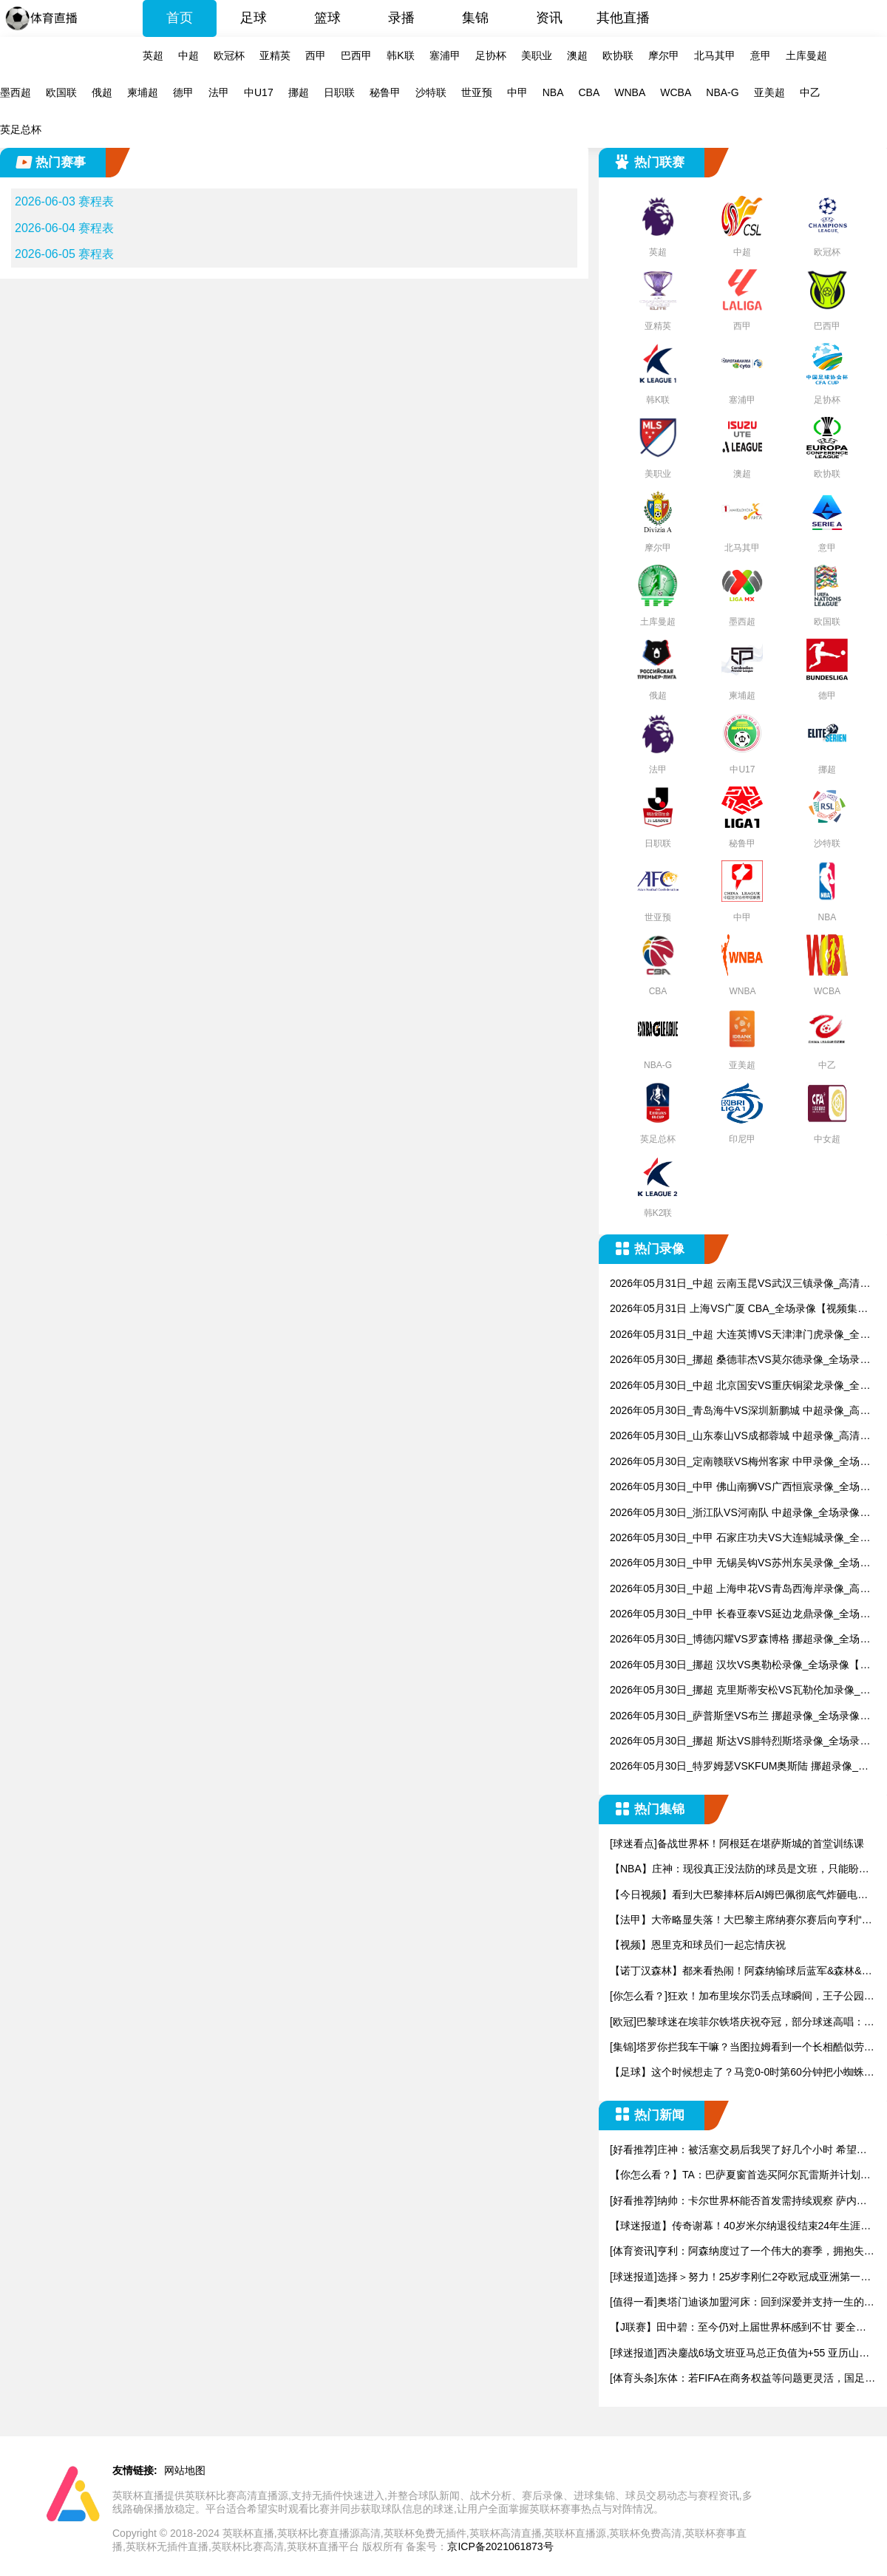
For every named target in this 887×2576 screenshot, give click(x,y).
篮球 (327, 17)
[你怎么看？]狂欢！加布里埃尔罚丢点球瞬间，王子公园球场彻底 (742, 1997)
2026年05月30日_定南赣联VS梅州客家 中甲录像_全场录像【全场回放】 (740, 1462)
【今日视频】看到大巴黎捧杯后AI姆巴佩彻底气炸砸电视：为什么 (733, 1896)
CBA (588, 92)
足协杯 (490, 55)
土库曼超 (806, 55)
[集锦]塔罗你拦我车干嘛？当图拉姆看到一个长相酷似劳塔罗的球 (742, 2048)
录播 (401, 17)
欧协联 (617, 55)
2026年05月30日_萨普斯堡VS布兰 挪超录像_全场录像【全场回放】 (735, 1717)
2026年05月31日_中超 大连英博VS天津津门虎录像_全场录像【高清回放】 (740, 1335)
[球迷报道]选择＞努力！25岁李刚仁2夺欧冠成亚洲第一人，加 (735, 2278)
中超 (188, 55)
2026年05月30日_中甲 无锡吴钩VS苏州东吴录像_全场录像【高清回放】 (740, 1564)
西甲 (315, 55)
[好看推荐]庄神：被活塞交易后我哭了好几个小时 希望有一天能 (738, 2151)
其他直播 (623, 17)
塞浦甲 (445, 55)
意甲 (760, 55)
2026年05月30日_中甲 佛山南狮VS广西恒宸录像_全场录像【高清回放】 (740, 1488)
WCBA (675, 92)
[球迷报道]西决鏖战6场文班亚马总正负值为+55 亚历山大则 (739, 2354)
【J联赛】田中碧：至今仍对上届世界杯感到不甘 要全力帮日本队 (738, 2328)
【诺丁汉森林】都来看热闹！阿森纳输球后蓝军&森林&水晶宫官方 (741, 1972)
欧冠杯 (229, 55)
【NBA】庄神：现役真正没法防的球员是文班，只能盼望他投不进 (739, 1870)
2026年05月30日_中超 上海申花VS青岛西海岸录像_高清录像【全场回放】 (740, 1590)
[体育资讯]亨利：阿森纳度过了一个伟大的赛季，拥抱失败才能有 (742, 2252)
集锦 (475, 17)
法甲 (218, 92)
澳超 (577, 55)
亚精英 (274, 55)
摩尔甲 (663, 55)
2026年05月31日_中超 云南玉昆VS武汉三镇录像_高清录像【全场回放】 (740, 1284)
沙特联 (430, 92)
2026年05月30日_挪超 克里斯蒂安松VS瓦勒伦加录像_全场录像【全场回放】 (740, 1691)
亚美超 (769, 92)
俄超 (102, 92)
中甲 (517, 92)
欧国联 (61, 92)
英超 (153, 55)
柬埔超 (142, 92)
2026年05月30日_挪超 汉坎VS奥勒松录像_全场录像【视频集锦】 (740, 1666)
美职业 (536, 55)
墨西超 (15, 92)
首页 (179, 17)
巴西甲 (356, 55)
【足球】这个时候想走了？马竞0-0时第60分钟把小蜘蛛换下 (742, 2073)
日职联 (339, 92)
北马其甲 (714, 55)
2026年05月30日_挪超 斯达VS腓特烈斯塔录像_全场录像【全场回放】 (740, 1742)
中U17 (258, 92)
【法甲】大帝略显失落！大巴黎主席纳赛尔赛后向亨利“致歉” (741, 1921)
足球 (253, 17)
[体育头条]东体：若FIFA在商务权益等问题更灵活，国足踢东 (742, 2379)
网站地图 (184, 2470)
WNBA (629, 92)
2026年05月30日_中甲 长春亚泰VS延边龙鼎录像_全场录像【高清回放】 (740, 1615)
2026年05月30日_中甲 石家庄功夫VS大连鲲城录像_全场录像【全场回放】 (740, 1539)
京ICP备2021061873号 (500, 2546)
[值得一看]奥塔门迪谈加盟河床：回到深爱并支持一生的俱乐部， (742, 2303)
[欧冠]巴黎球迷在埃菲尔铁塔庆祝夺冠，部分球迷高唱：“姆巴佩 (737, 2023)
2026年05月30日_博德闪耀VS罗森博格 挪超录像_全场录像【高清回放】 (740, 1640)
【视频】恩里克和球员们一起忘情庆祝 (698, 1945)
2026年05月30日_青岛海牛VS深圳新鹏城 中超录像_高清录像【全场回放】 (740, 1411)
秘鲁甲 (385, 92)
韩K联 (400, 55)
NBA (553, 92)
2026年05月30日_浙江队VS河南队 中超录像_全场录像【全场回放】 (735, 1513)
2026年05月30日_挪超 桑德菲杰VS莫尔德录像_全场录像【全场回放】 (740, 1360)
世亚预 (476, 92)
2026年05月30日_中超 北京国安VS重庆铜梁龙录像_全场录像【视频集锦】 (740, 1386)
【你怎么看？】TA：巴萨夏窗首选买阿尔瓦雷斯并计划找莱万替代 (740, 2176)
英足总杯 (20, 129)
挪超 (298, 92)
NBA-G (722, 92)
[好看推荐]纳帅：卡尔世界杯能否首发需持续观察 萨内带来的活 (738, 2202)
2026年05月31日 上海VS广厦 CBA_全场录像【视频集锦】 (733, 1309)
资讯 (549, 17)
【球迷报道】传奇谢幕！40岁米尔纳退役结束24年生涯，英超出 (740, 2227)
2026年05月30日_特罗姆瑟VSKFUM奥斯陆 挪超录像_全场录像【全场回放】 (739, 1767)
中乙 (810, 92)
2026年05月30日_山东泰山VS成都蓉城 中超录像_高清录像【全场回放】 (740, 1437)
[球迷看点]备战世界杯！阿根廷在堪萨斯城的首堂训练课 (737, 1843)
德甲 (183, 92)
